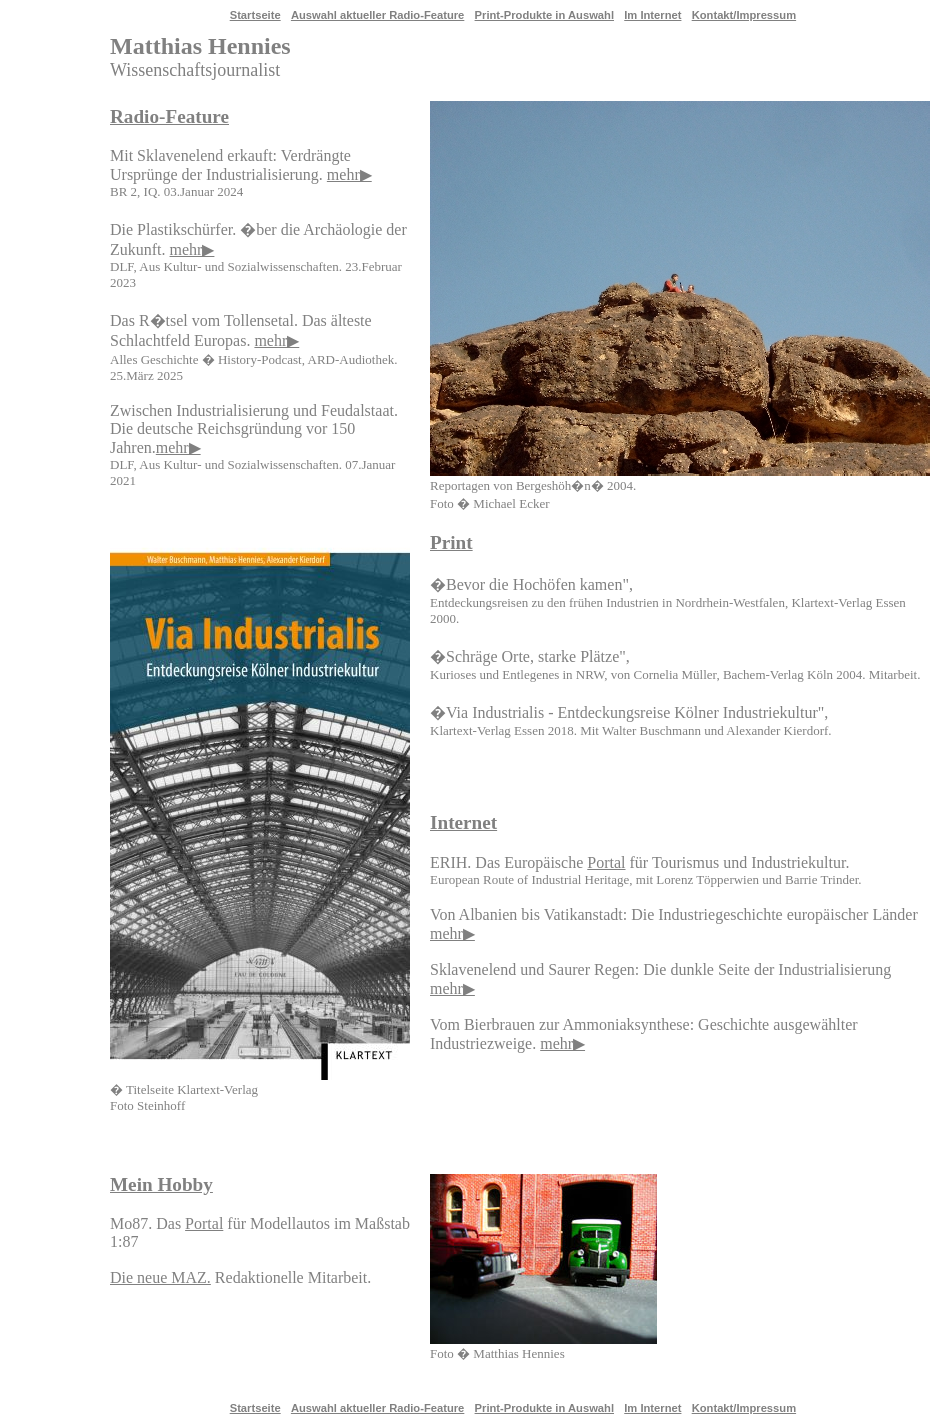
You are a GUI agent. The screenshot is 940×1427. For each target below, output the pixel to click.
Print (451, 542)
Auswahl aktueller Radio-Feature (377, 15)
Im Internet (652, 15)
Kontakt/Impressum (744, 15)
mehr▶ (349, 174)
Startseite (255, 15)
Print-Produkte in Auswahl (544, 15)
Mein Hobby (161, 1184)
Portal (606, 862)
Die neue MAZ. (160, 1277)
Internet (463, 822)
